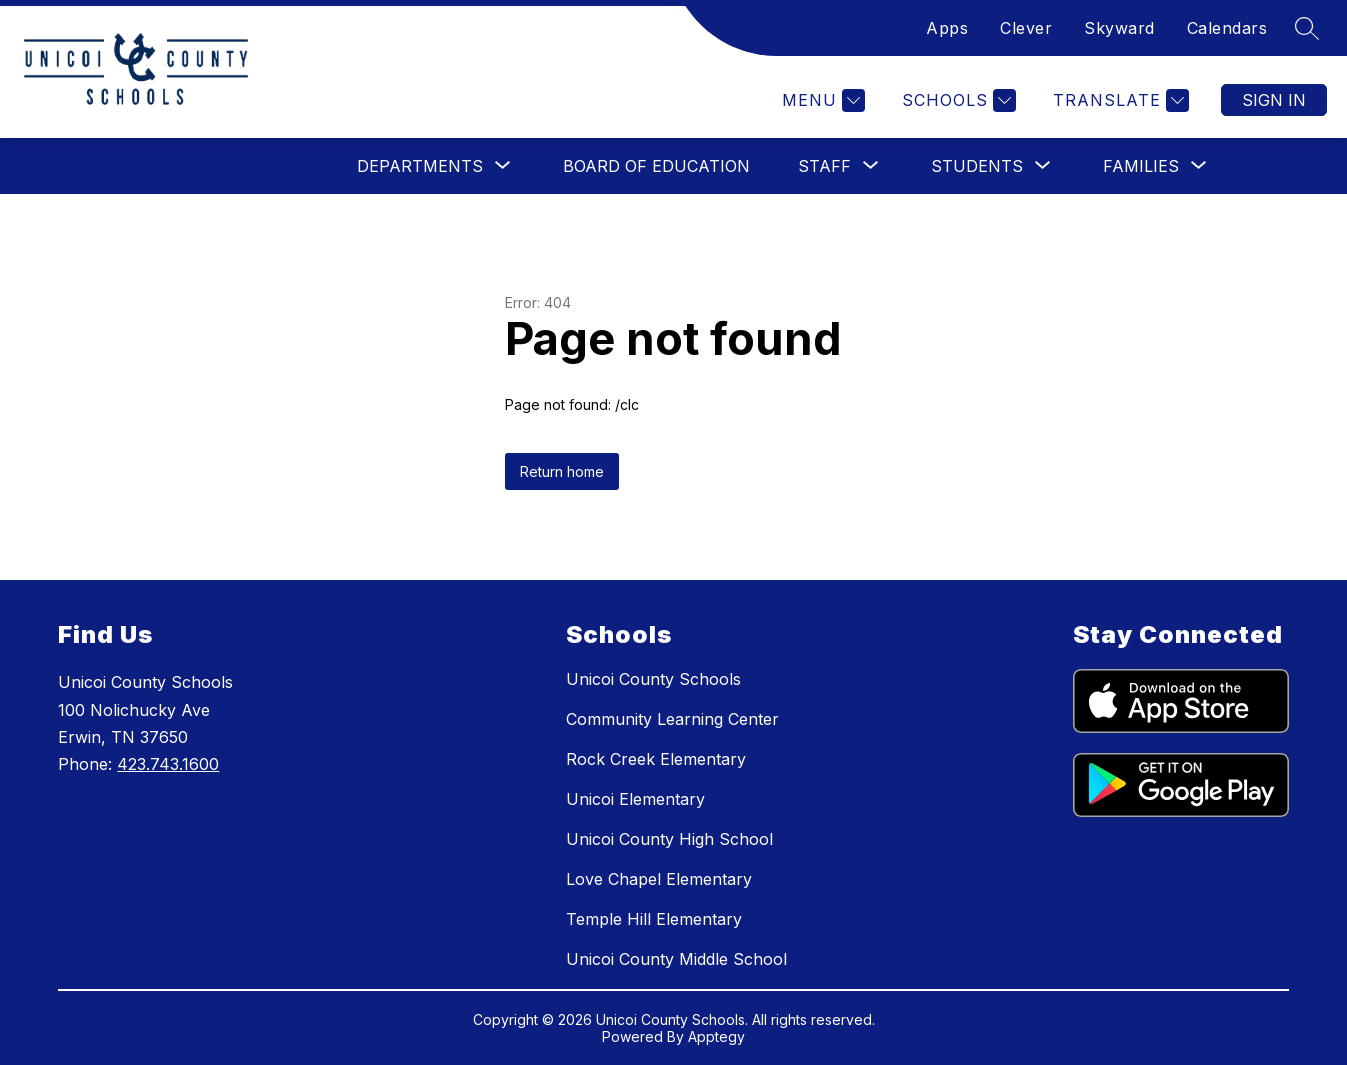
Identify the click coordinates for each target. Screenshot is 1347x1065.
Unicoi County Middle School (676, 959)
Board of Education (656, 166)
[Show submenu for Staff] (824, 166)
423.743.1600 (168, 764)
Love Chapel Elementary (659, 879)
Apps (947, 28)
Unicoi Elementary (635, 799)
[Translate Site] (1118, 100)
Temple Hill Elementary (654, 919)
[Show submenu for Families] (1141, 166)
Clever (1026, 28)
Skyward (1119, 28)
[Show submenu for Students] (977, 166)
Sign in (1274, 100)
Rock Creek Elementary (656, 759)
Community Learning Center (672, 719)
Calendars (1227, 28)
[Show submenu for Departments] (420, 166)
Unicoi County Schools (653, 679)
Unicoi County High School (669, 839)
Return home (562, 471)
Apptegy (716, 1036)
